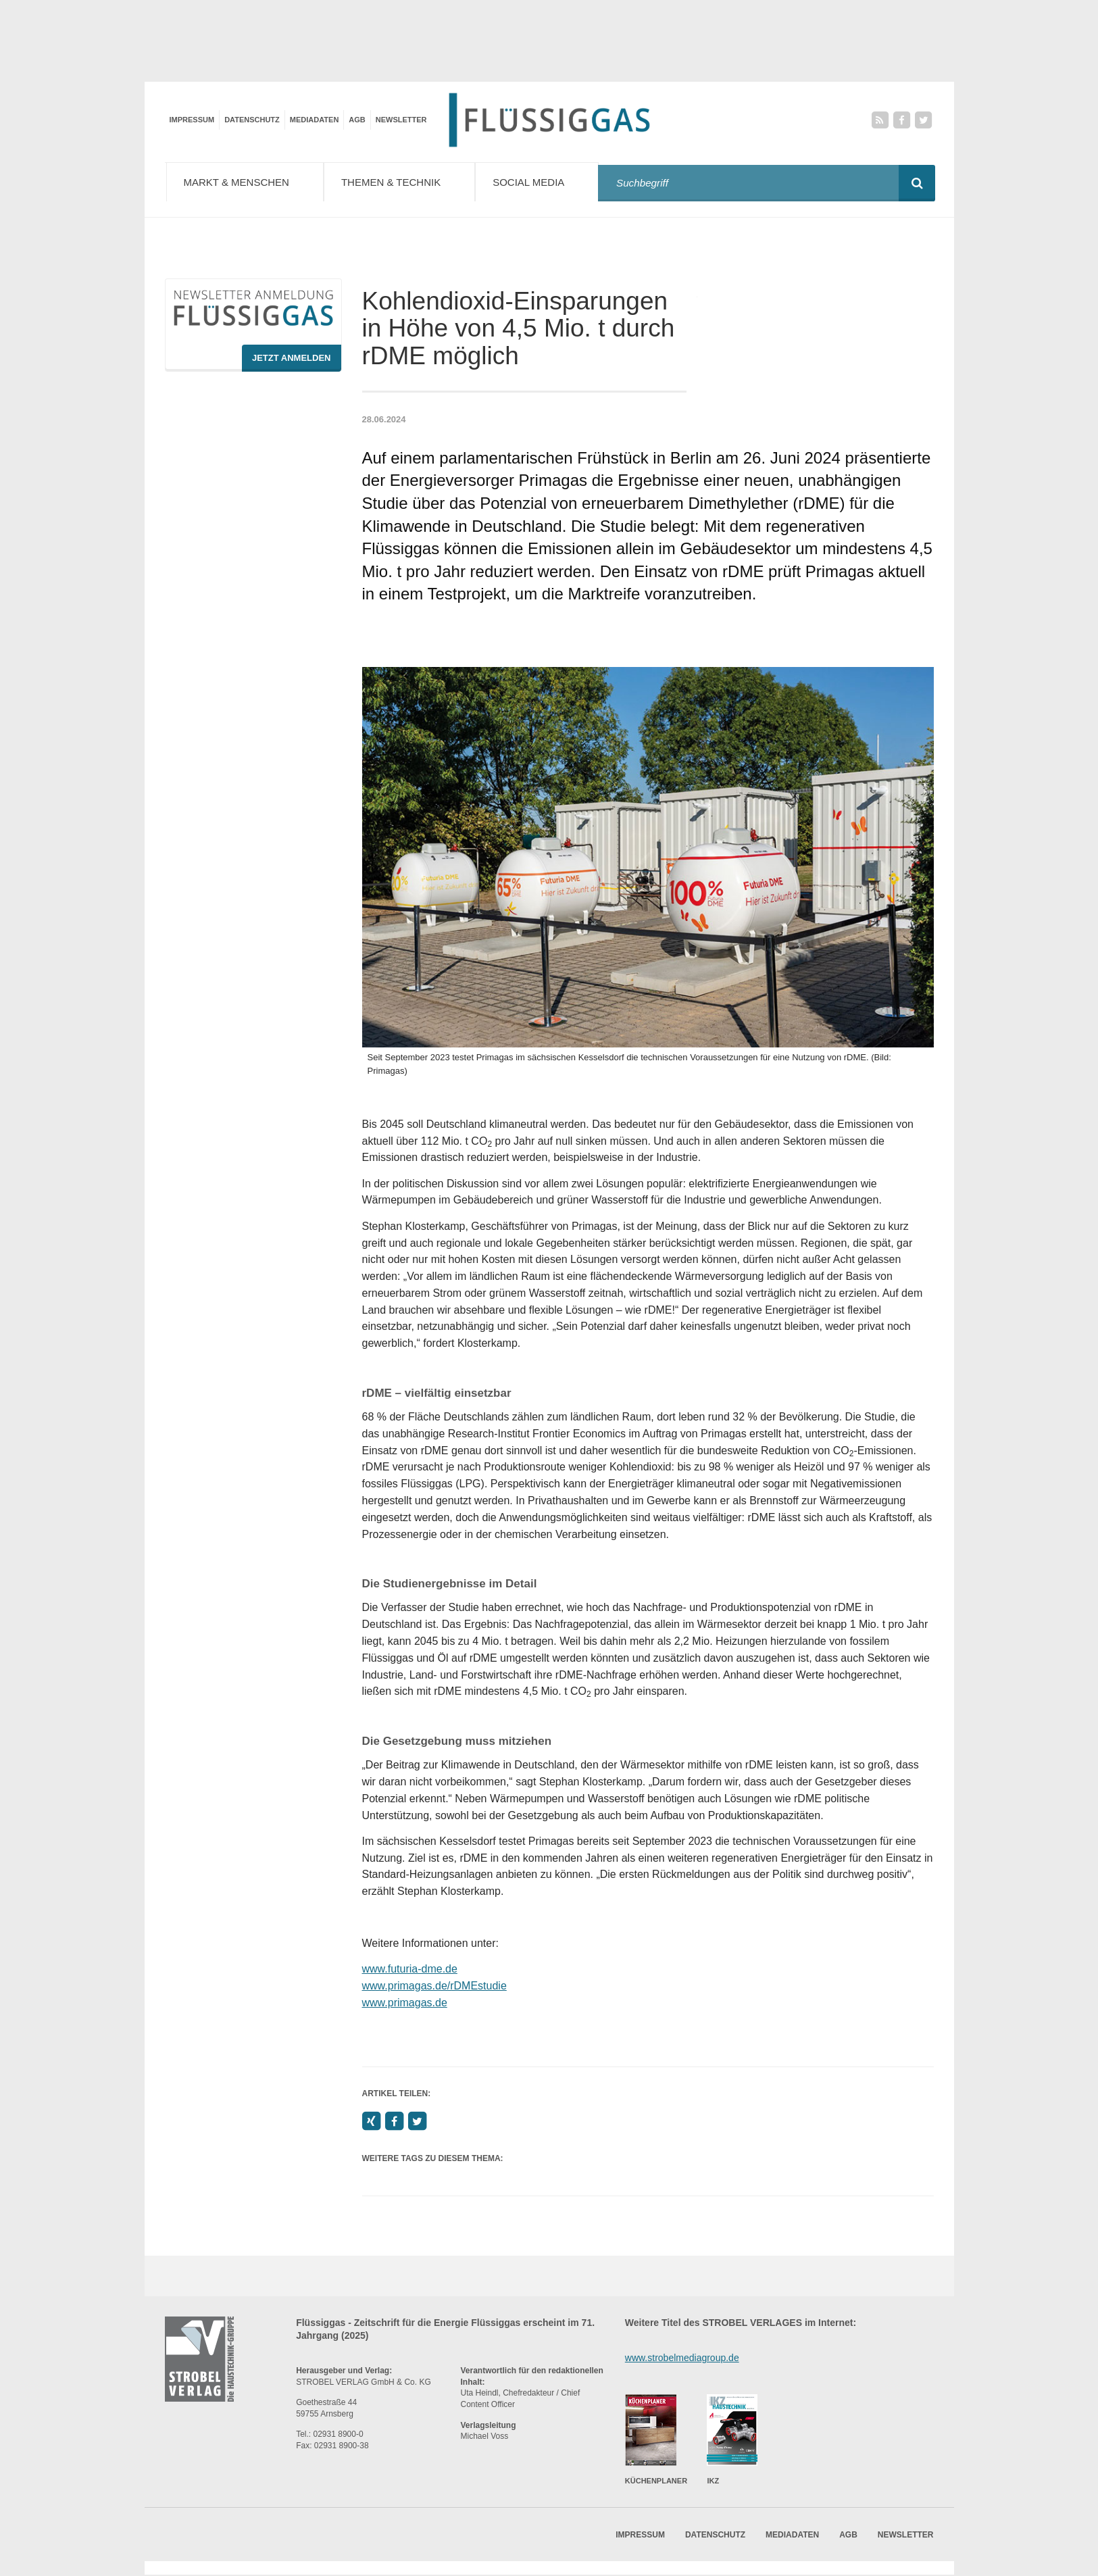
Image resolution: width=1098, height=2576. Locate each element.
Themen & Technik (408, 181)
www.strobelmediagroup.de (682, 2358)
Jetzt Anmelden (291, 358)
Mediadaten (314, 120)
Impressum (192, 120)
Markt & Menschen (248, 181)
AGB (357, 120)
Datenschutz (252, 120)
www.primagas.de (404, 2003)
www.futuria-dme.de (409, 1969)
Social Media (548, 181)
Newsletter (401, 120)
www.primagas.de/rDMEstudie (434, 1986)
